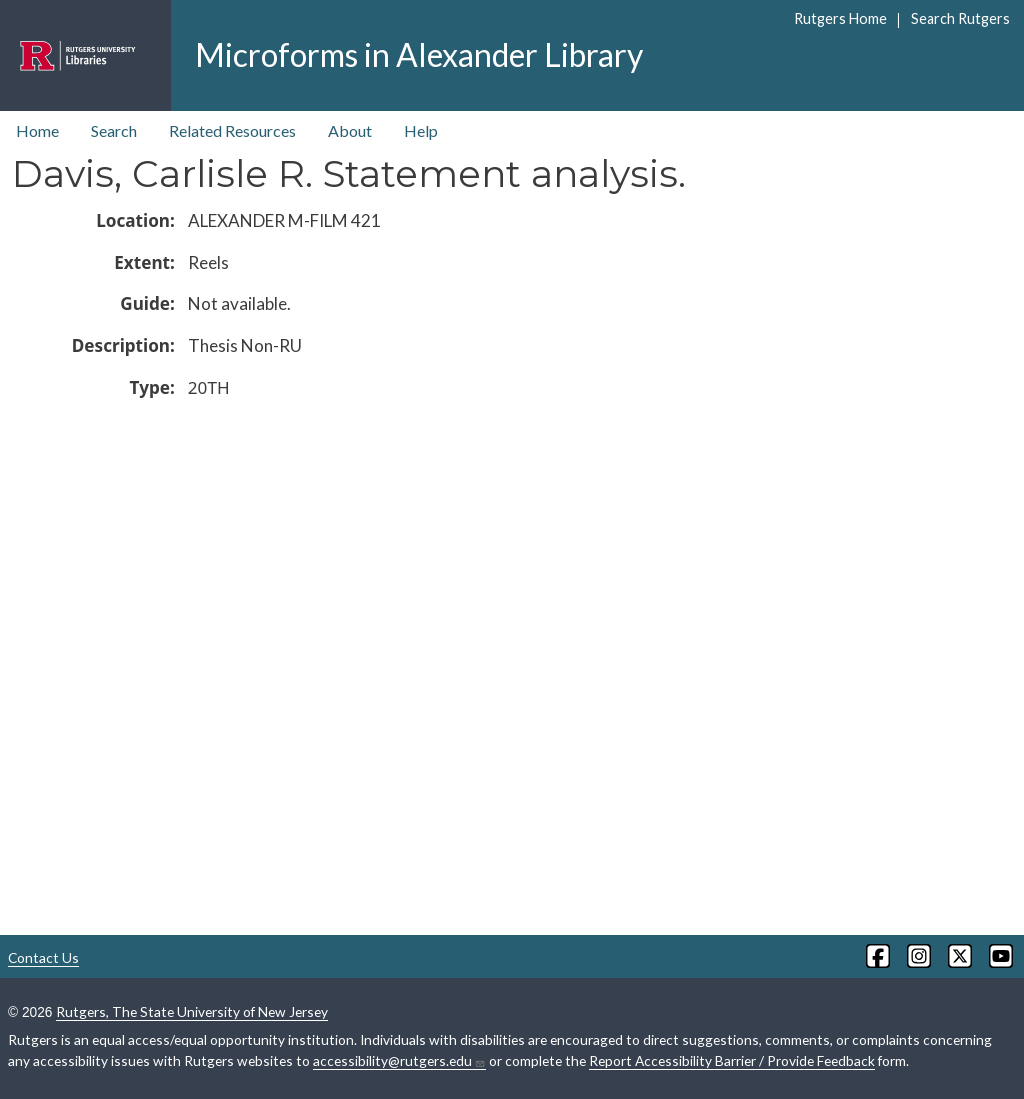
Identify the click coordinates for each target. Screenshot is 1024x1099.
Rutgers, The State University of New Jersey (192, 1011)
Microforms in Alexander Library (419, 54)
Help (421, 130)
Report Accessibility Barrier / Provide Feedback (732, 1060)
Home (37, 130)
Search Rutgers (960, 18)
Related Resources (232, 130)
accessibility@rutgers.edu (399, 1061)
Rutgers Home (840, 18)
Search (114, 130)
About (350, 130)
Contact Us (43, 957)
